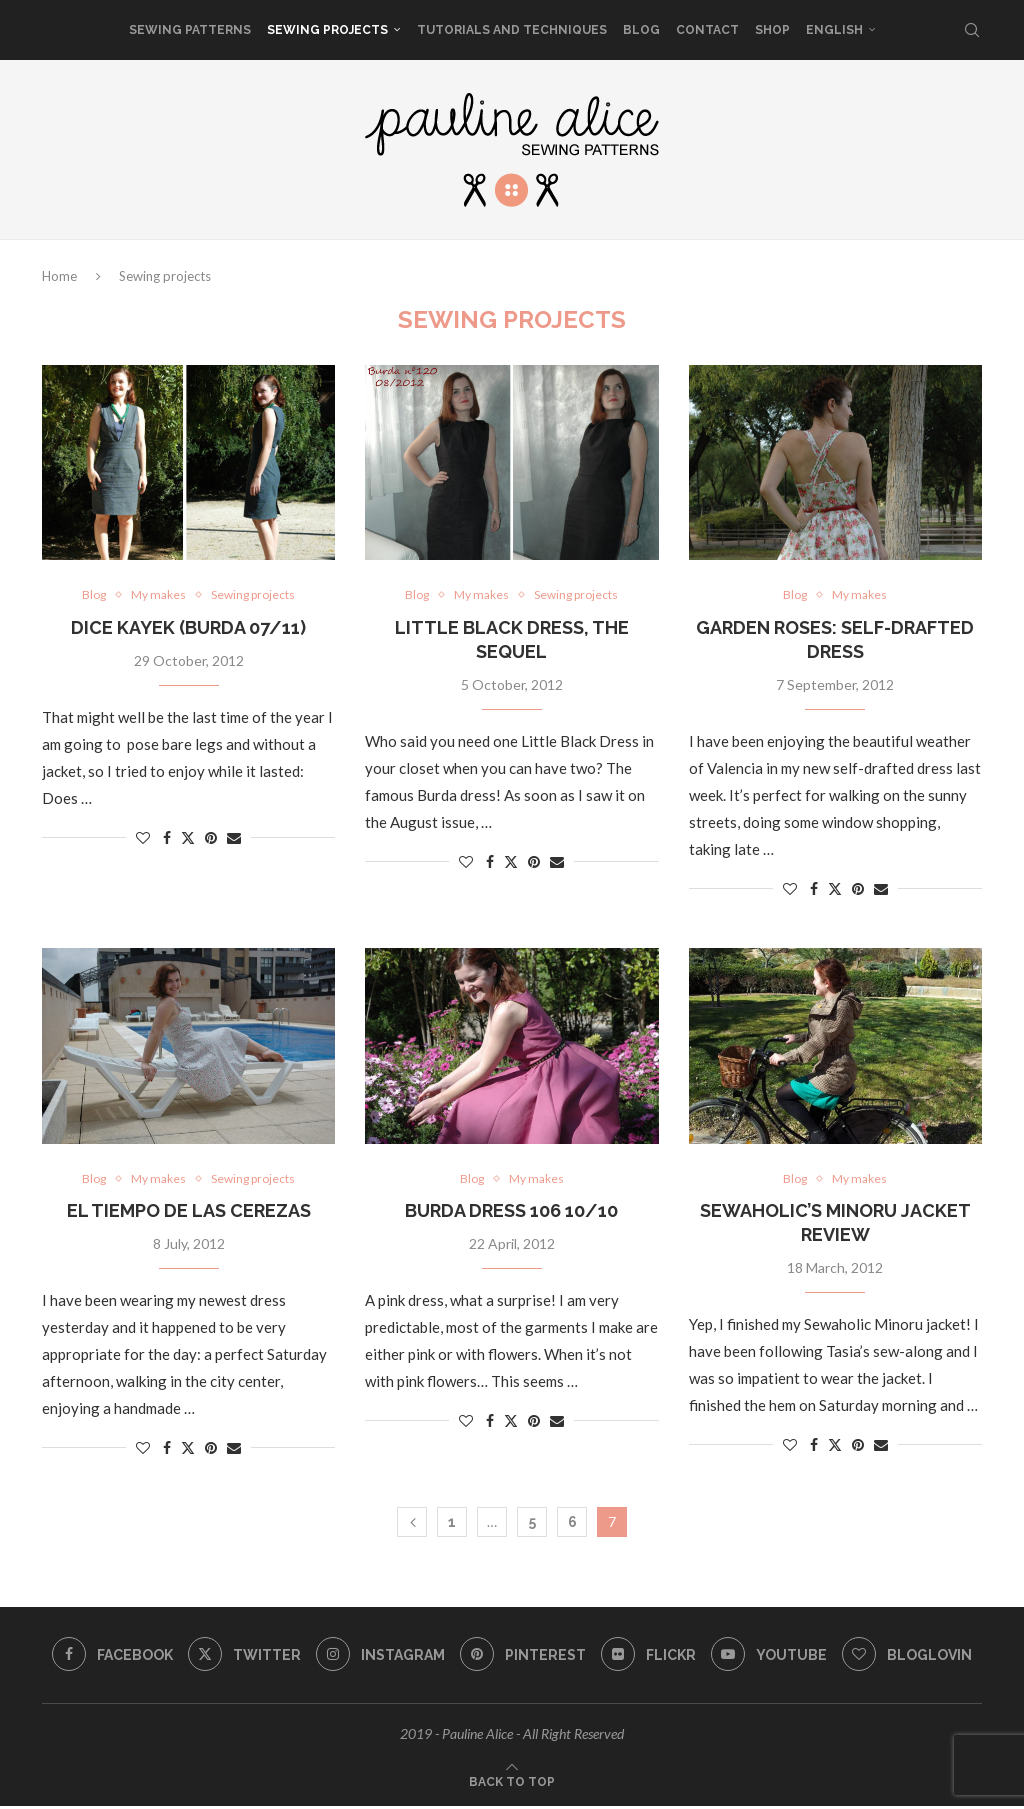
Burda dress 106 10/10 (511, 1213)
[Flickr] (650, 1658)
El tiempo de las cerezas (189, 1213)
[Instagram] (378, 1658)
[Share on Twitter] (188, 838)
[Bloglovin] (913, 1658)
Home (59, 276)
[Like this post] (143, 838)
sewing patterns (190, 30)
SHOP (772, 30)
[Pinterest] (523, 1658)
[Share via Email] (234, 838)
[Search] (972, 30)
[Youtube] (773, 1658)
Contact (707, 30)
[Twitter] (240, 1658)
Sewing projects (327, 30)
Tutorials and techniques (512, 30)
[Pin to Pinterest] (211, 838)
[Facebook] (106, 1658)
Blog (641, 30)
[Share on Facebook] (167, 838)
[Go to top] (512, 1783)
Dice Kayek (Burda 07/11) (188, 628)
